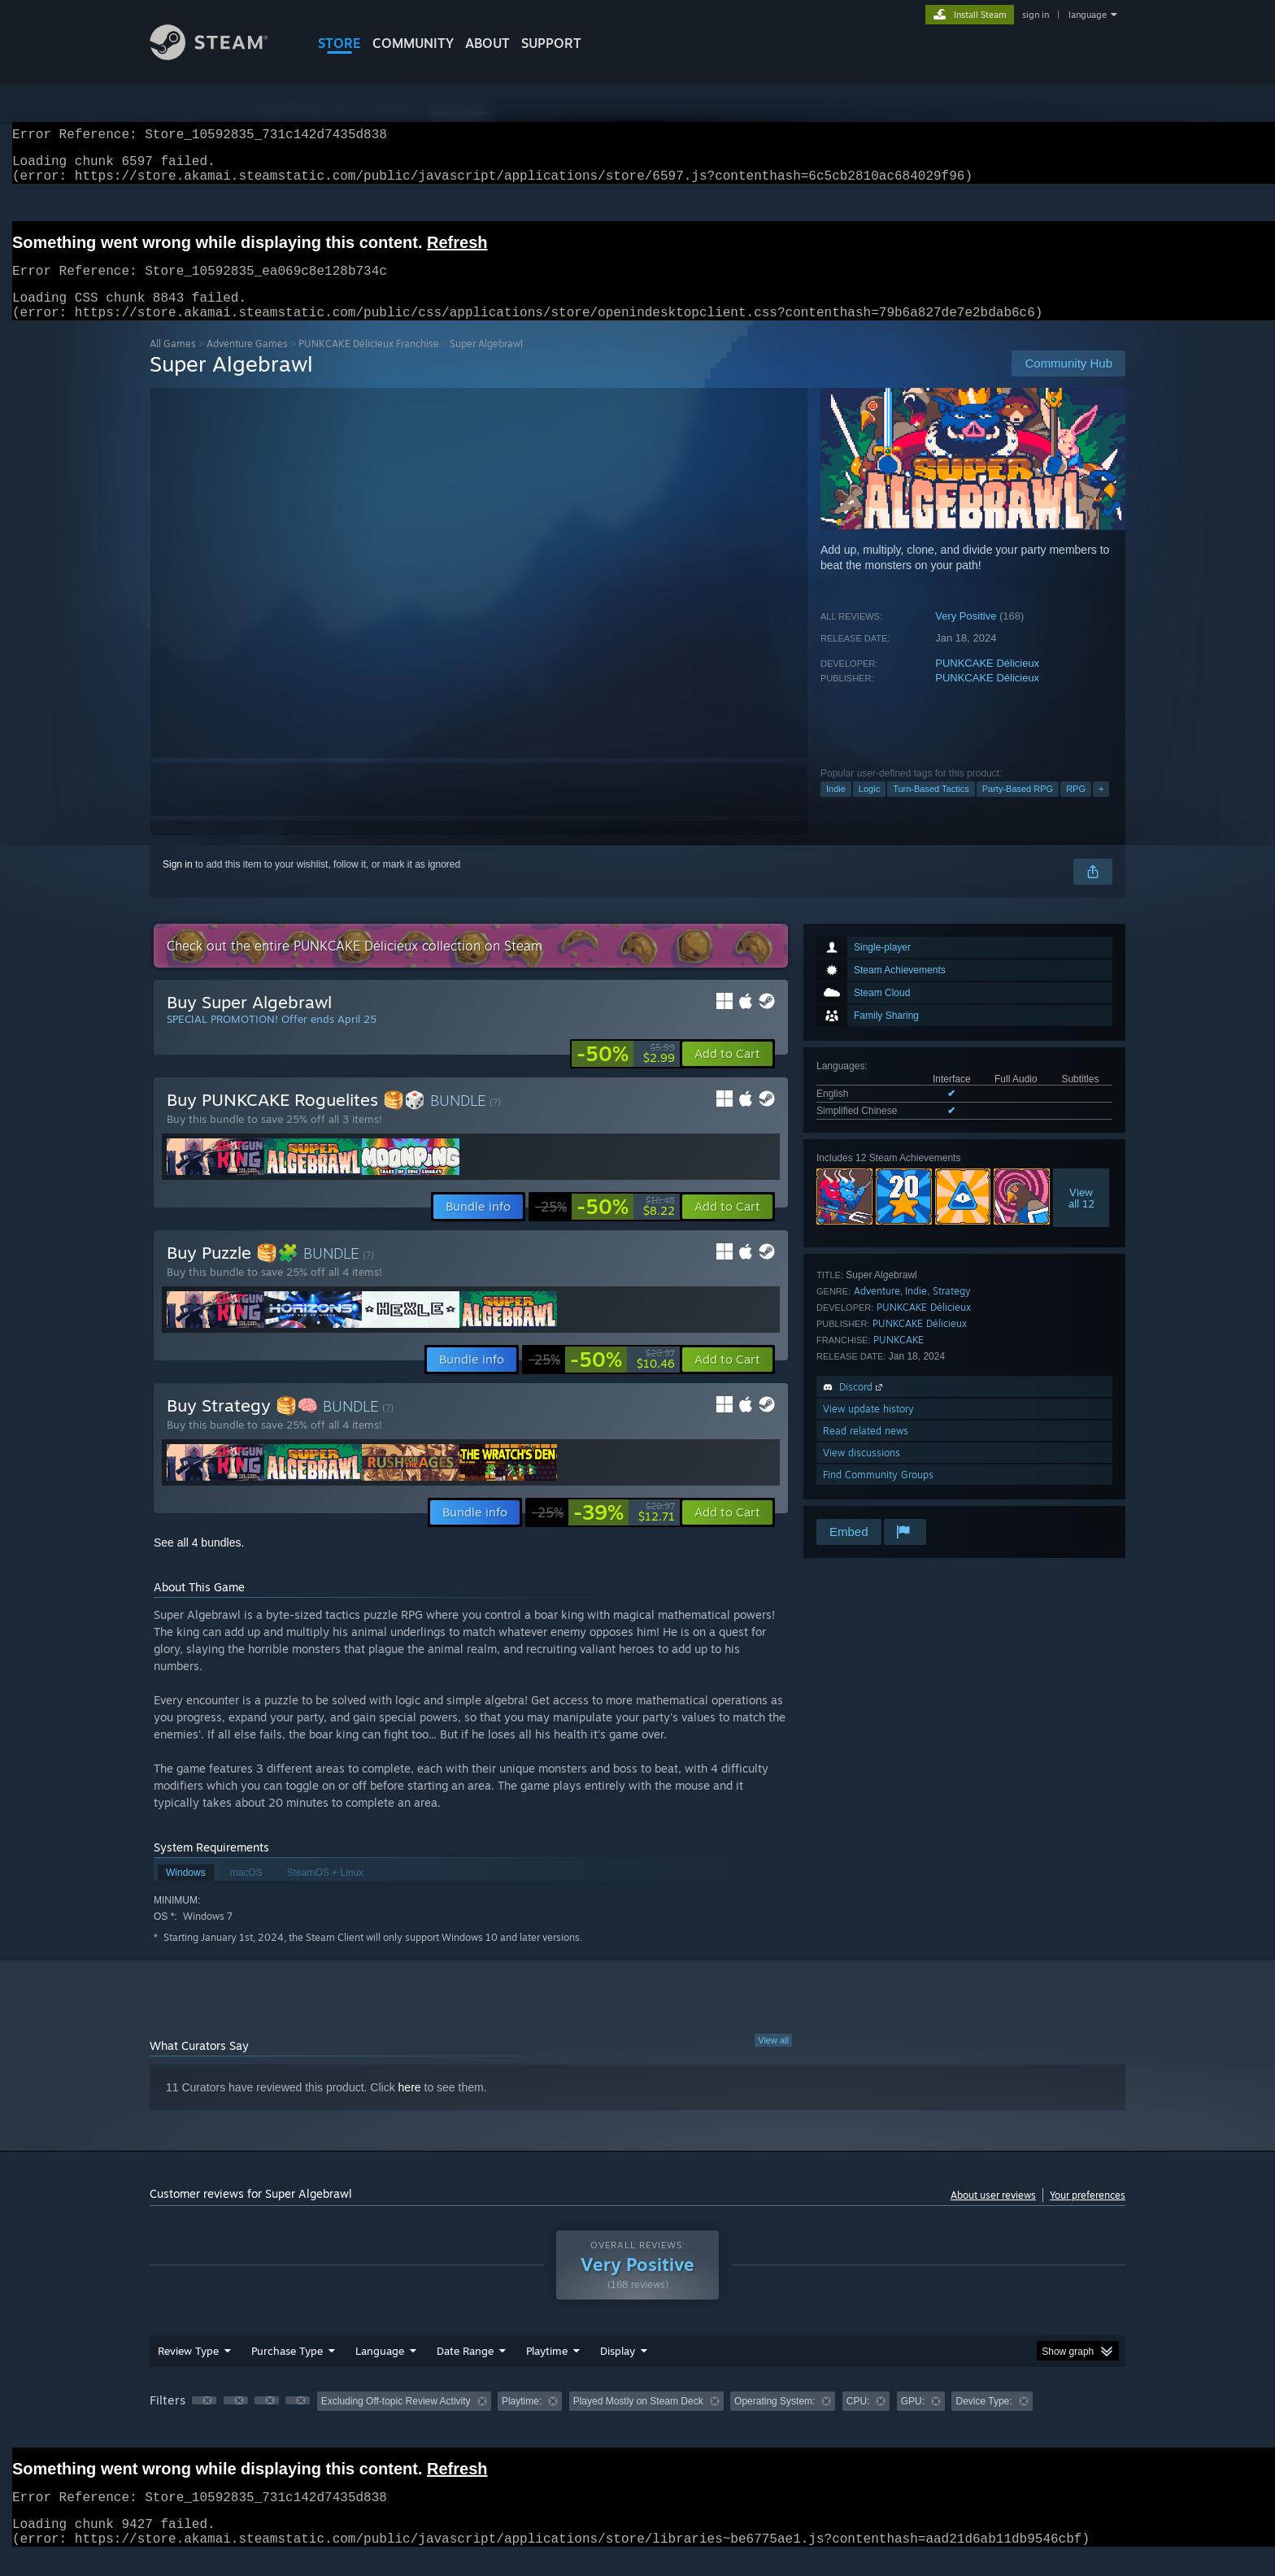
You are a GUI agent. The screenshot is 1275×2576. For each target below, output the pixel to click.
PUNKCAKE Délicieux (987, 683)
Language (379, 2370)
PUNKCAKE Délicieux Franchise (368, 363)
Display (617, 2370)
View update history (868, 1428)
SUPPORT (551, 43)
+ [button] (1101, 808)
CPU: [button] (858, 2420)
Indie (836, 808)
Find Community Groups (878, 1494)
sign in (1035, 14)
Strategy (952, 1310)
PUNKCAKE (898, 1359)
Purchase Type (287, 2370)
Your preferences (1087, 2214)
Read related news (865, 1450)
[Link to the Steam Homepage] (221, 56)
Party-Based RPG (1017, 808)
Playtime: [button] (522, 2420)
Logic (869, 808)
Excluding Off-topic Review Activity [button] (396, 2420)
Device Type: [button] (983, 2420)
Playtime (547, 2370)
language (1087, 14)
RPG (1076, 808)
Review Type (188, 2370)
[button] (727, 1073)
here (409, 2106)
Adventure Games (247, 363)
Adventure (877, 1310)
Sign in (178, 884)
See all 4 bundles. (199, 1562)
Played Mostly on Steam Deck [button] (638, 2420)
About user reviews (993, 2214)
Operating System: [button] (774, 2420)
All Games (173, 363)
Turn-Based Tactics (931, 808)
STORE (339, 43)
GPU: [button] (913, 2420)
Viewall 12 (1081, 1217)
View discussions (861, 1472)
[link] (626, 1073)
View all (773, 2060)
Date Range (465, 2370)
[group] (637, 2422)
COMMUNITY (413, 43)
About (487, 43)
